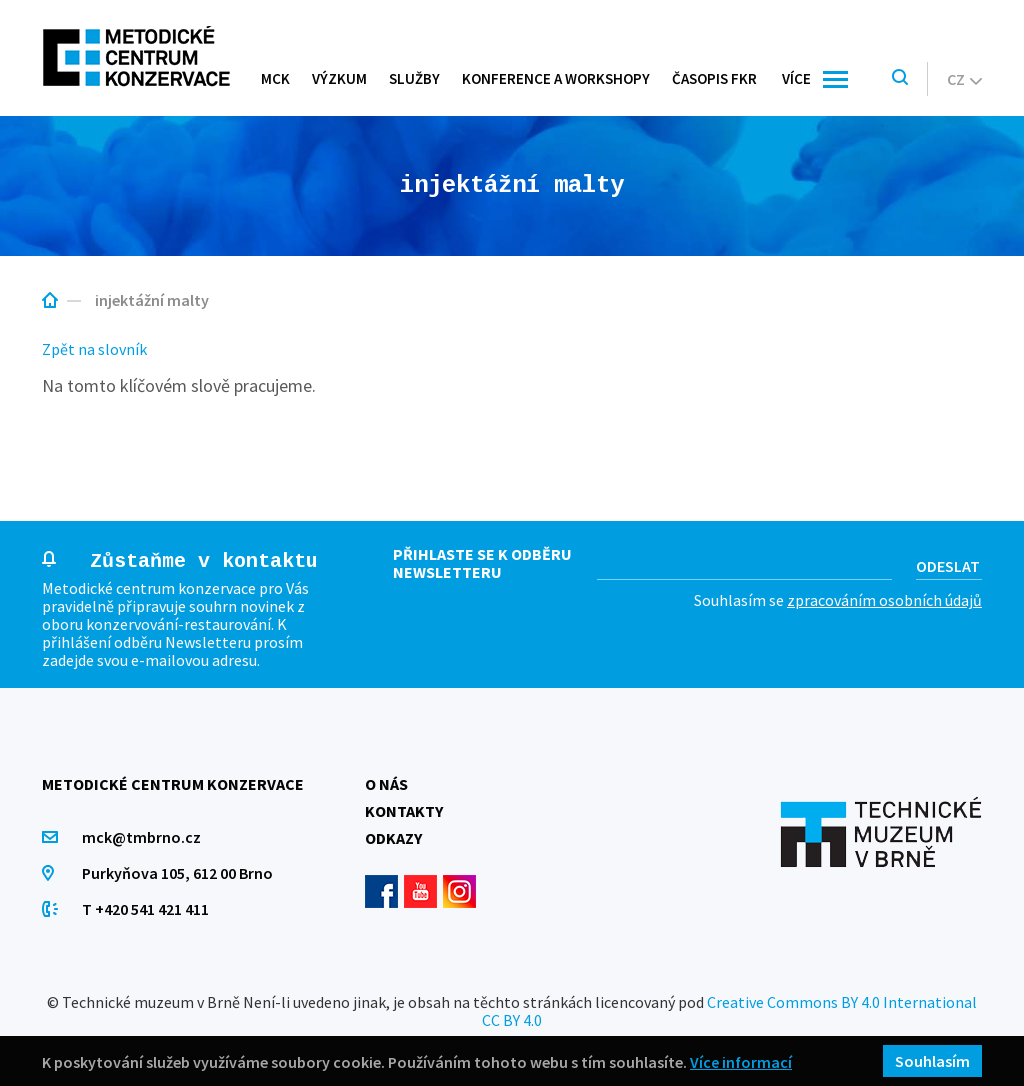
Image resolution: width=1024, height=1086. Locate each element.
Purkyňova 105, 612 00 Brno (177, 873)
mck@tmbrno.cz (141, 837)
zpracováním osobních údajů (884, 600)
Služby (414, 78)
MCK (275, 78)
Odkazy (393, 838)
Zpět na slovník (94, 349)
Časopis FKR (714, 78)
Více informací (741, 1061)
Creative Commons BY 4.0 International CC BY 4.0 (729, 1011)
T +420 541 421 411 (145, 909)
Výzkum (339, 78)
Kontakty (404, 811)
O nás (386, 784)
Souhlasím (932, 1061)
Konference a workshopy (556, 78)
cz (964, 79)
